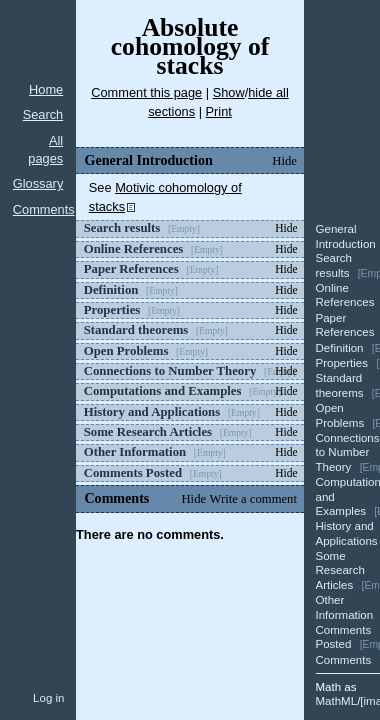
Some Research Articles (340, 570)
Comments (44, 209)
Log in (48, 698)
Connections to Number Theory (348, 452)
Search (43, 114)
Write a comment (253, 499)
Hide (284, 161)
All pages (45, 149)
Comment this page (146, 92)
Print (219, 111)
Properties (342, 363)
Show (229, 92)
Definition (340, 348)
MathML (337, 701)
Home (46, 89)
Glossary (38, 183)
